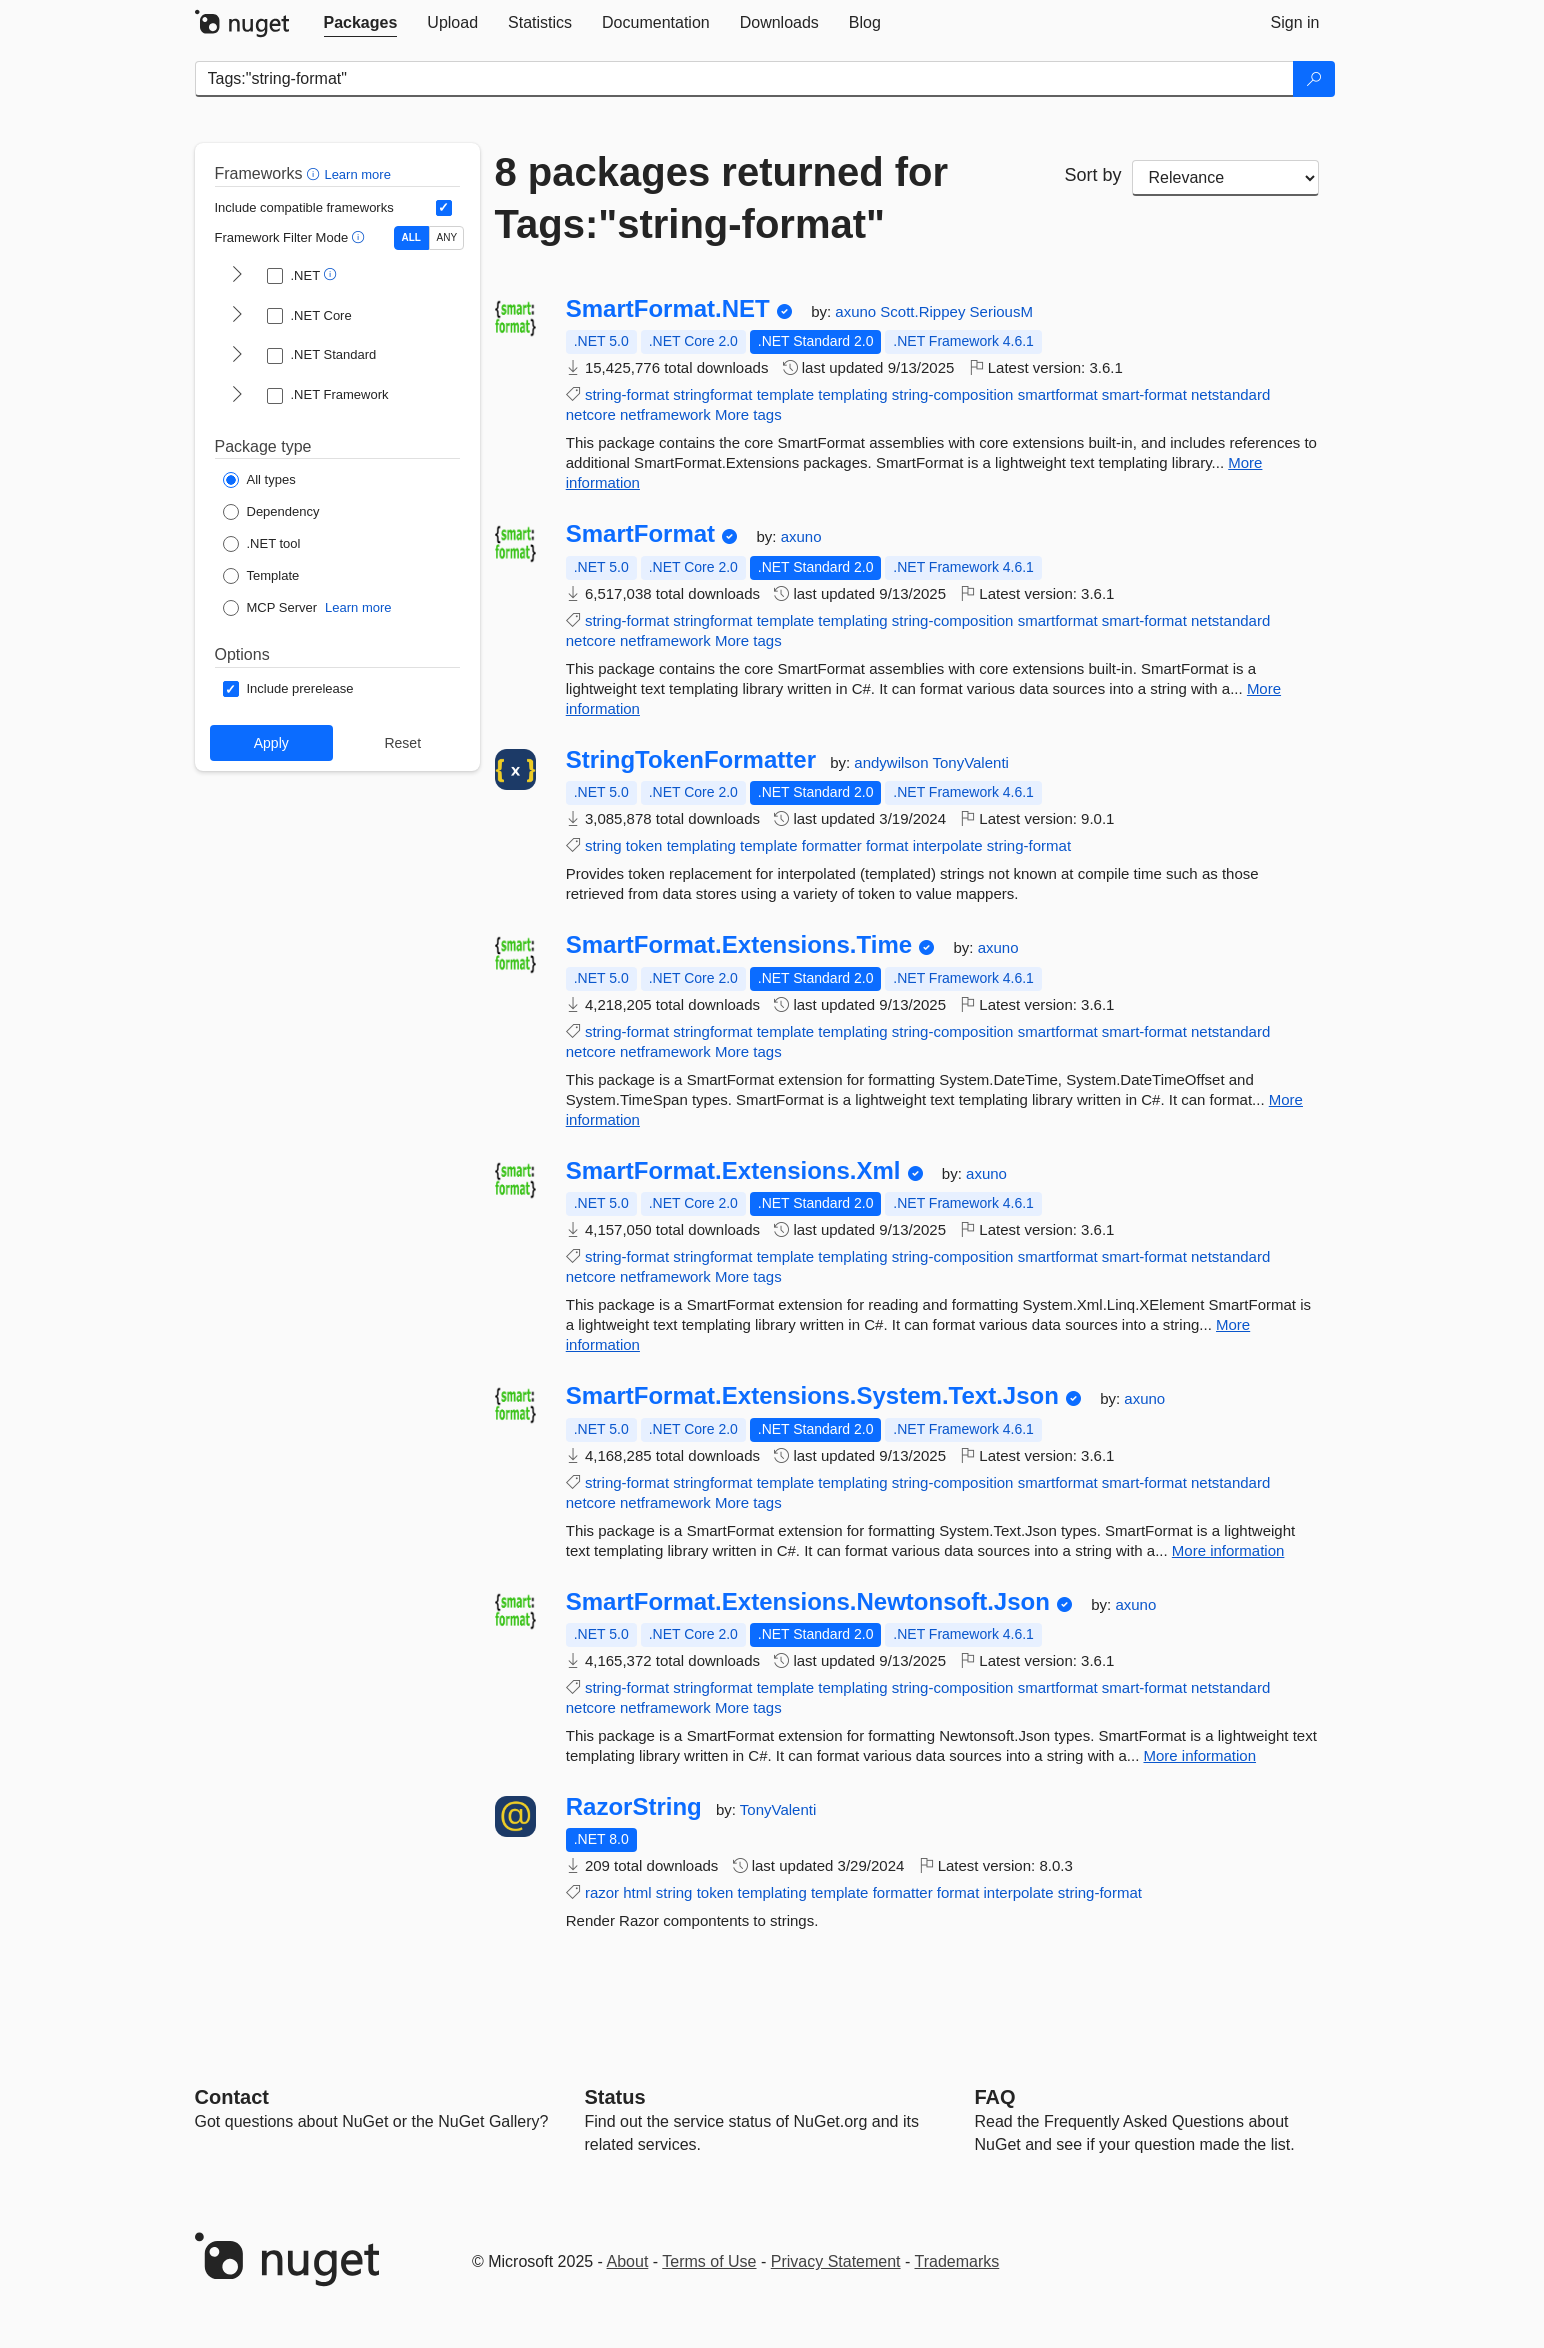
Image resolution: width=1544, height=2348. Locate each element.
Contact (232, 2097)
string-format (627, 394)
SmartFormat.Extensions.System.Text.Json (812, 1396)
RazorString (634, 1807)
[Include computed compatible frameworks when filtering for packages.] (444, 208)
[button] (315, 173)
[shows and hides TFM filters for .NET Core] (237, 316)
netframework (665, 414)
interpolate (948, 845)
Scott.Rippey (924, 311)
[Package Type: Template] (261, 576)
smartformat (1058, 394)
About (628, 2261)
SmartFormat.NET (668, 309)
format (887, 845)
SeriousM (1001, 311)
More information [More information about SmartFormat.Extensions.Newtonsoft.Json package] (1199, 1755)
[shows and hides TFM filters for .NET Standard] (237, 356)
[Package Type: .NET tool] (262, 544)
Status (615, 2097)
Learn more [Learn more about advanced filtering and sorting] (357, 174)
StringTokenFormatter (691, 760)
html (637, 1892)
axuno (857, 311)
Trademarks (957, 2261)
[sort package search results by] (1226, 178)
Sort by (1092, 175)
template (786, 394)
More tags (748, 414)
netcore (591, 414)
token (644, 845)
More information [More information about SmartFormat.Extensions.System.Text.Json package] (1228, 1550)
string (603, 845)
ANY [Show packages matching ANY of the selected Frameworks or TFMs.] (447, 237)
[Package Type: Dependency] (271, 512)
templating (852, 394)
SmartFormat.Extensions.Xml (733, 1171)
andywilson (893, 762)
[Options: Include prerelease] (288, 689)
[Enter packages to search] (744, 79)
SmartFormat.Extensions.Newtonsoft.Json (808, 1602)
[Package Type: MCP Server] (270, 608)
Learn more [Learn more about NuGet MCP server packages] (358, 607)
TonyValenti (970, 762)
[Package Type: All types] (259, 480)
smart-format (1144, 394)
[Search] (1314, 79)
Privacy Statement (836, 2261)
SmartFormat (640, 534)
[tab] (361, 23)
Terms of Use (709, 2261)
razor (602, 1892)
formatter (832, 845)
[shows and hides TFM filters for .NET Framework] (237, 396)
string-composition (953, 394)
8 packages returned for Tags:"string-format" (722, 198)
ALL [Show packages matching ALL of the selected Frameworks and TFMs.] (411, 237)
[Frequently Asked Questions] (995, 2097)
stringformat (712, 394)
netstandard (1230, 394)
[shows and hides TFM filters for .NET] (237, 276)
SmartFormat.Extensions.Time (739, 945)
